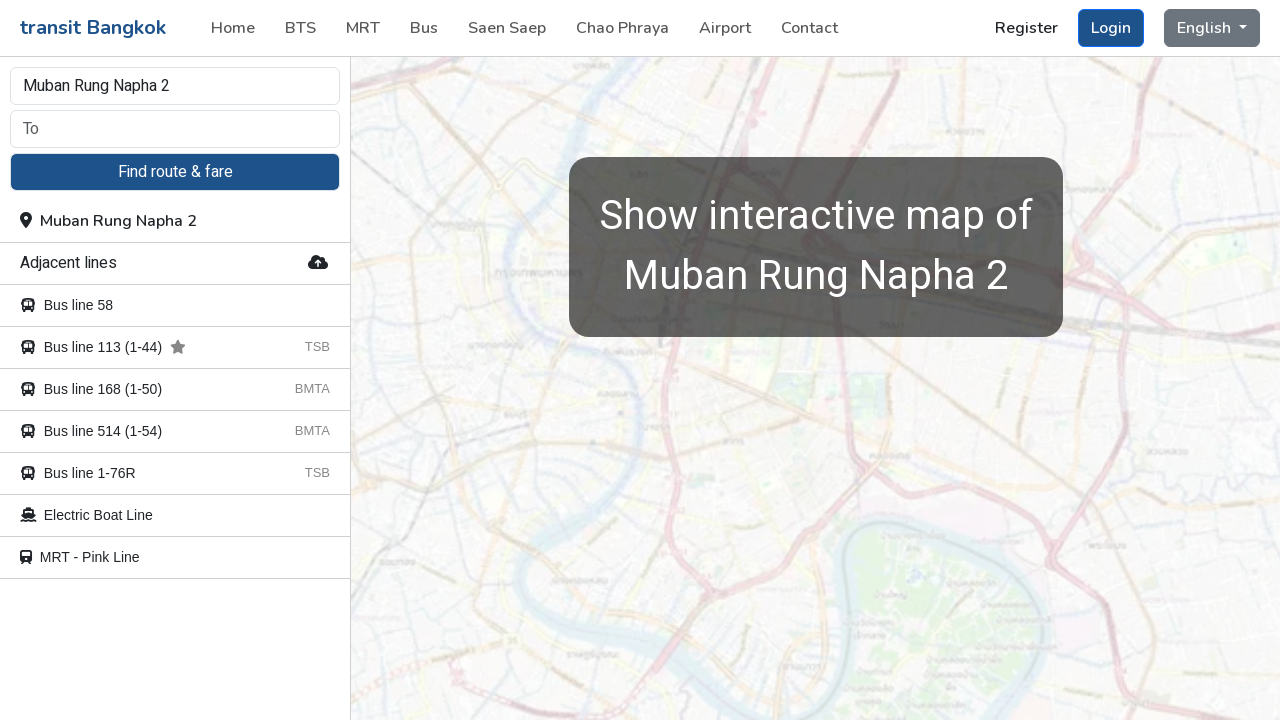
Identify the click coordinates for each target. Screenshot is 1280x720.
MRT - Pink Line (80, 557)
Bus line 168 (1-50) (91, 389)
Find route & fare (175, 172)
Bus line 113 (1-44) (103, 347)
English (1206, 28)
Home (233, 28)
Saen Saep (507, 28)
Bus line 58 (66, 305)
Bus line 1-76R (78, 473)
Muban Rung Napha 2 (108, 221)
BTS (300, 28)
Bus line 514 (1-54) (91, 431)
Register (1026, 28)
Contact (809, 28)
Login (1111, 28)
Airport (725, 28)
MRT (363, 28)
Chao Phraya (622, 28)
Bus (424, 28)
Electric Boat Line (86, 515)
